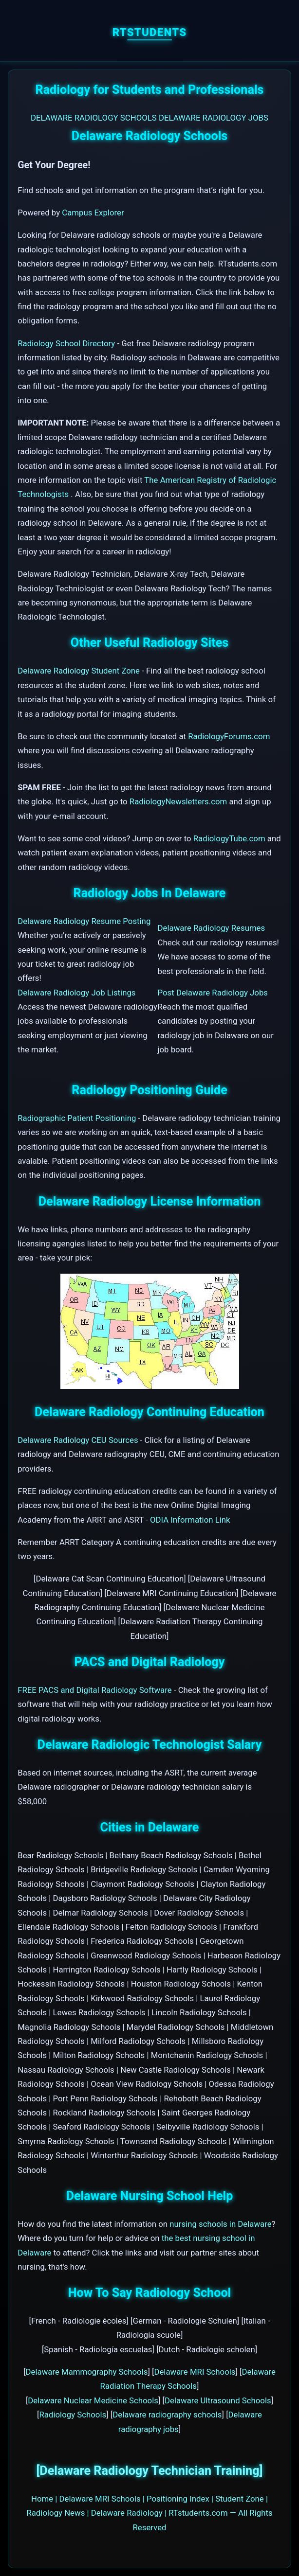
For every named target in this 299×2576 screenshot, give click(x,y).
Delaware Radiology (127, 2513)
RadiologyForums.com (229, 736)
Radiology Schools (73, 2414)
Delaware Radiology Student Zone (80, 670)
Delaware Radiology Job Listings (76, 992)
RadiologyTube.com (229, 838)
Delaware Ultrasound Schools (218, 2400)
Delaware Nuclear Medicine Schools (93, 2400)
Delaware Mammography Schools (87, 2372)
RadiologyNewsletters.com (178, 801)
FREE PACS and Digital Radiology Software (94, 1690)
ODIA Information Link (190, 1520)
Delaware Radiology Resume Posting (84, 921)
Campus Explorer (93, 212)
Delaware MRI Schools (194, 2372)
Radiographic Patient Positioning (77, 1118)
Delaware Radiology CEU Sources (78, 1440)
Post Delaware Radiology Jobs (213, 992)
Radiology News (55, 2513)
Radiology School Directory (67, 343)
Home (42, 2499)
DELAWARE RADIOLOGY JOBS (213, 118)
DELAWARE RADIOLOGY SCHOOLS (94, 118)
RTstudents (149, 32)
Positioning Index (178, 2499)
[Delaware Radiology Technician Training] (149, 2471)
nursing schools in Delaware (220, 2224)
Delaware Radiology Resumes (211, 928)
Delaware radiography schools (167, 2414)
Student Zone (239, 2499)
